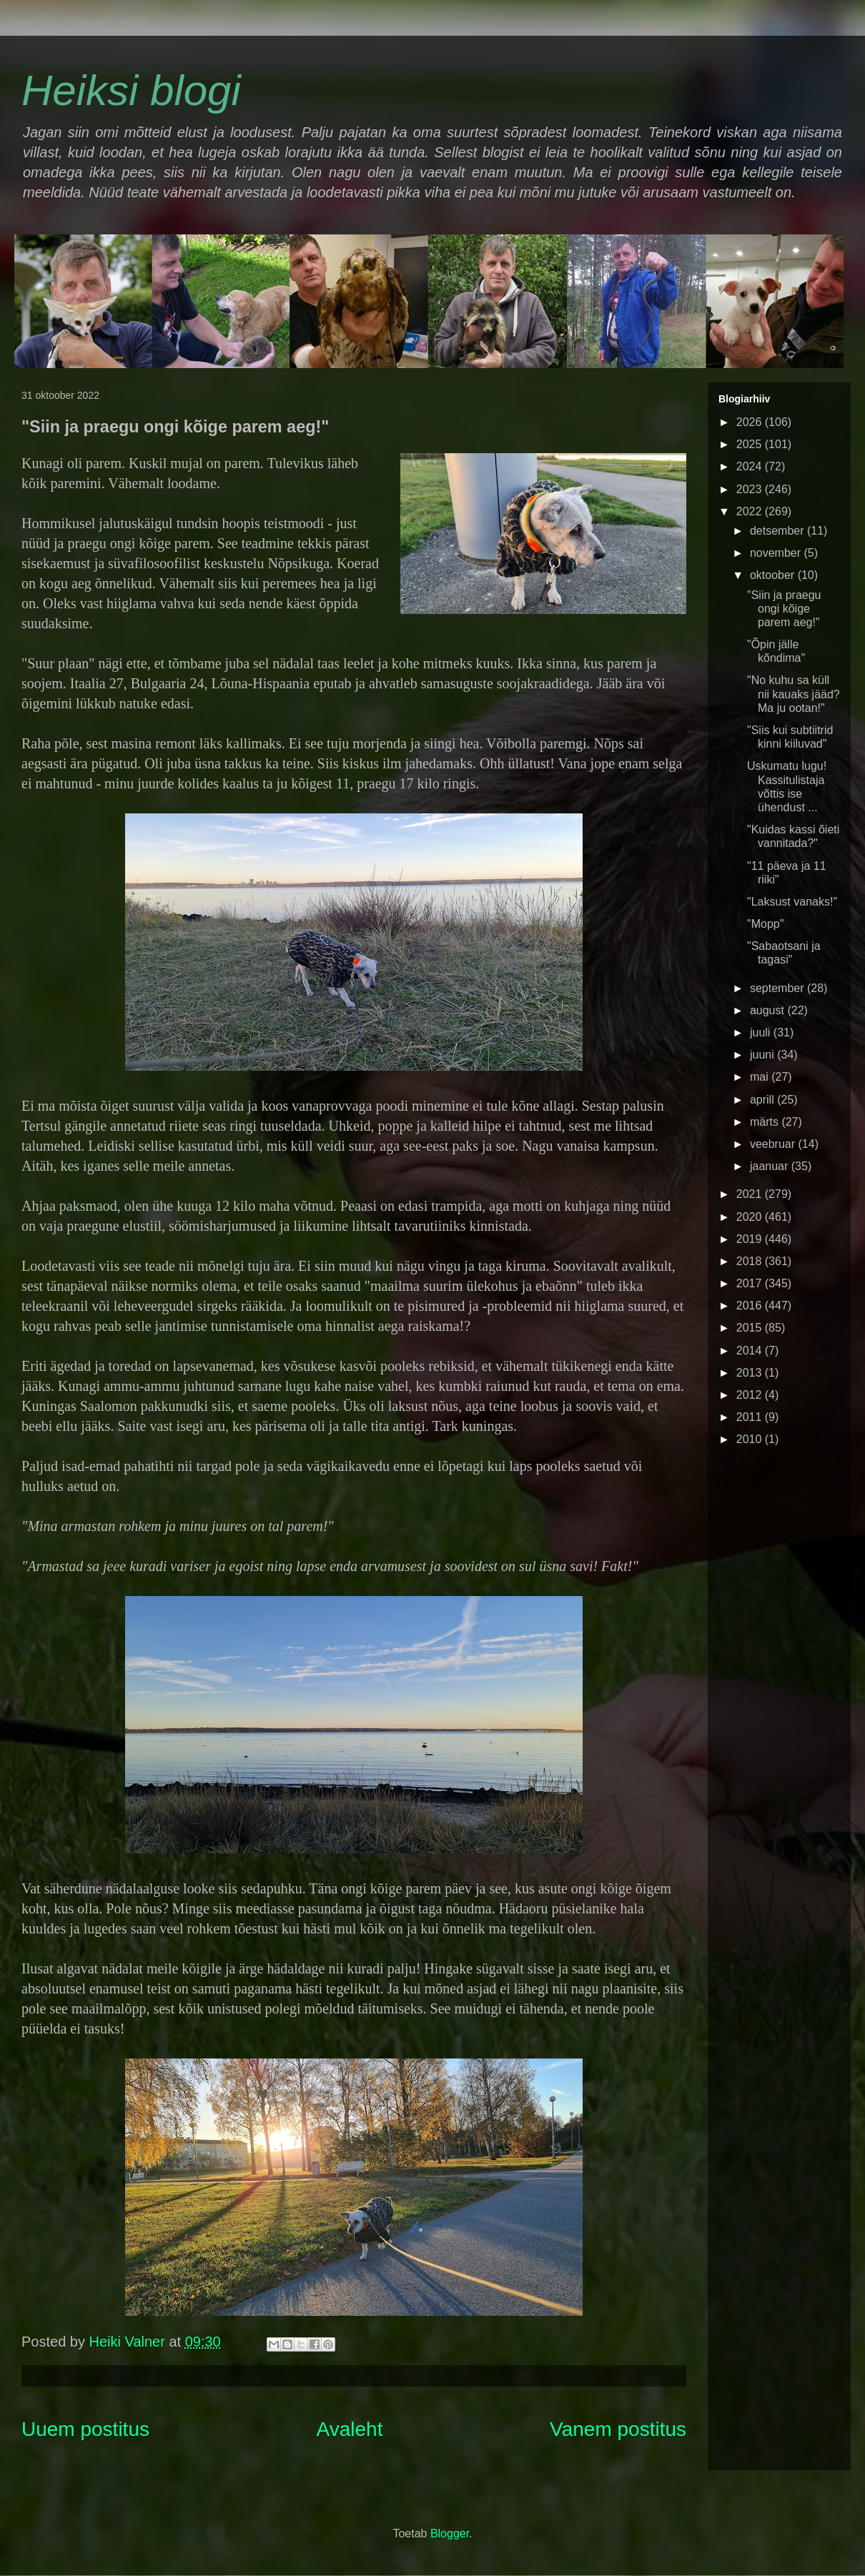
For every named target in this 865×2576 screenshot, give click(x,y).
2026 (750, 422)
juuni (763, 1055)
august (768, 1010)
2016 (750, 1305)
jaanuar (770, 1166)
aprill (763, 1100)
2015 (750, 1328)
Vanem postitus (618, 2429)
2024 (750, 466)
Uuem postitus (85, 2429)
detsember (778, 531)
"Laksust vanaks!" (792, 902)
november (777, 553)
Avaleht (350, 2429)
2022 (750, 511)
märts (765, 1122)
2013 (750, 1373)
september (778, 988)
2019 (750, 1239)
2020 (750, 1217)
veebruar (774, 1144)
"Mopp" (765, 924)
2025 (750, 444)
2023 (750, 489)
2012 (750, 1395)
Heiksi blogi (131, 90)
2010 (750, 1439)
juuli (761, 1032)
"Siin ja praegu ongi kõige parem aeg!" (784, 608)
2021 (750, 1194)
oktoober (774, 575)
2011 (750, 1417)
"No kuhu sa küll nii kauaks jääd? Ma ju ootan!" (793, 693)
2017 (750, 1283)
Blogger (449, 2533)
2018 (750, 1261)
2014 (750, 1350)
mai (760, 1077)
